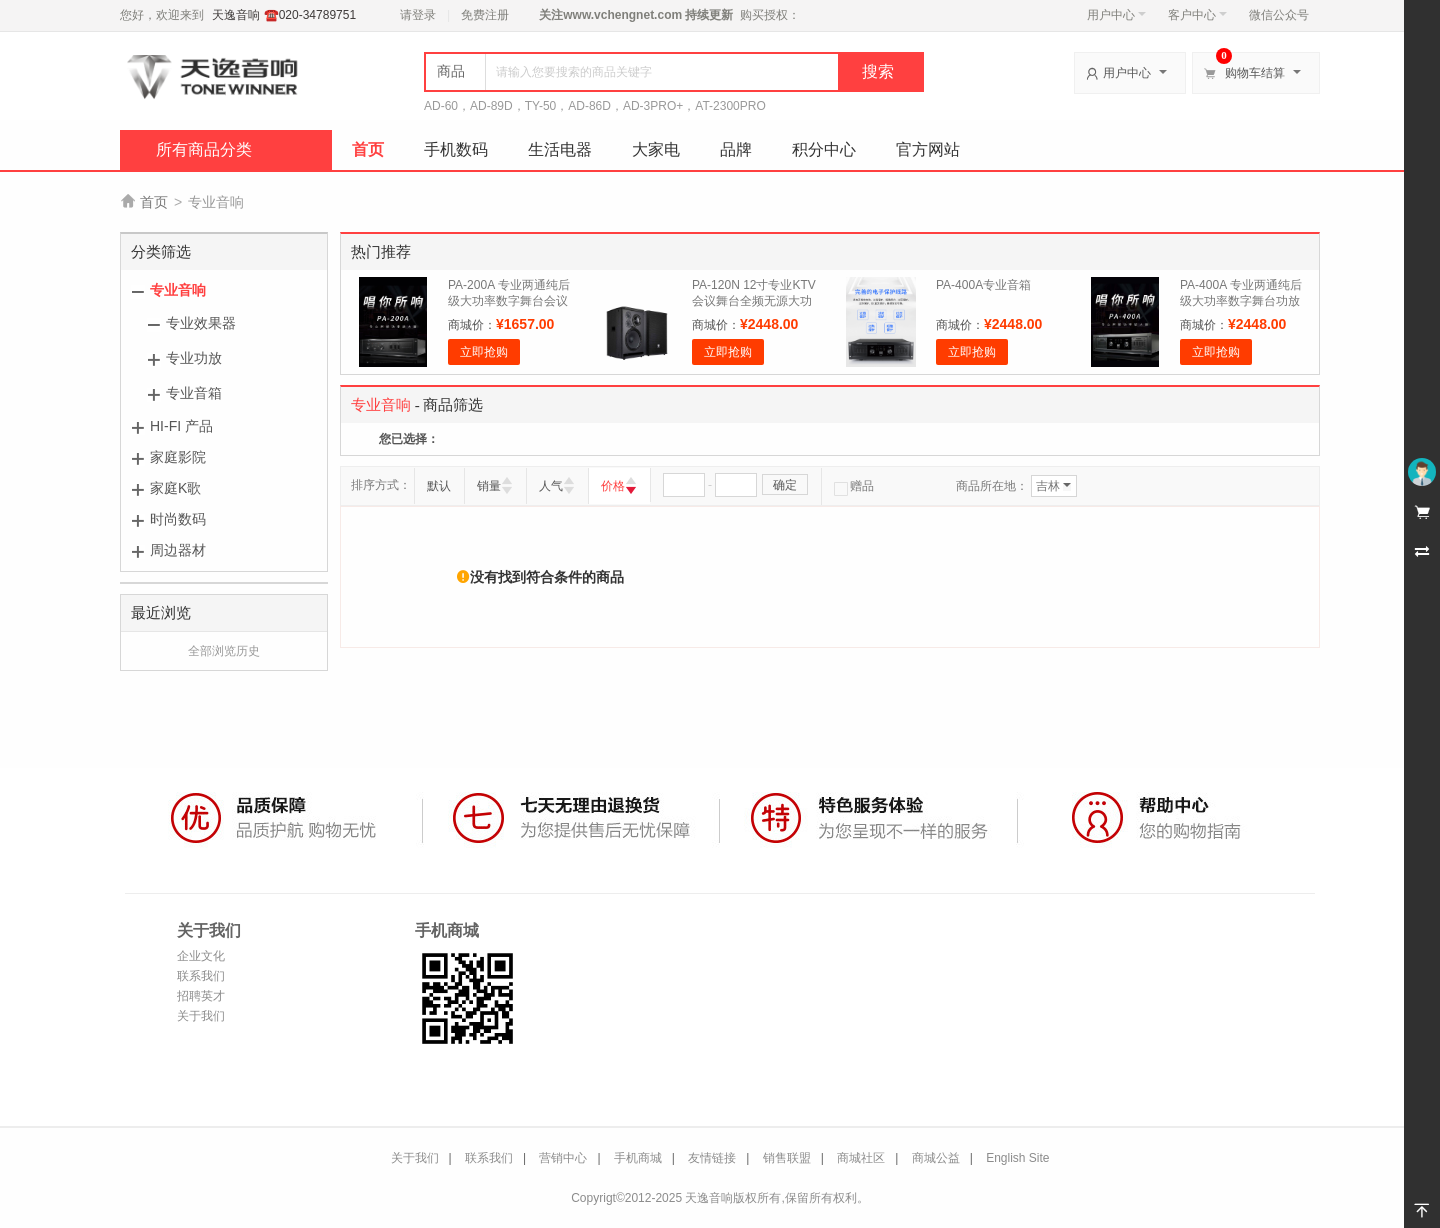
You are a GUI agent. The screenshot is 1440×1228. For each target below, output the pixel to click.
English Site (1017, 1158)
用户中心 (1116, 15)
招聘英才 (201, 996)
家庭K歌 (175, 488)
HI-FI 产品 (181, 426)
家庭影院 (178, 457)
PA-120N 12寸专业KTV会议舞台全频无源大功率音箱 (754, 301)
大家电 (656, 149)
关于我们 (201, 1016)
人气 (551, 486)
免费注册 (485, 15)
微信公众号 (1279, 15)
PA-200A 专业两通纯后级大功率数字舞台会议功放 (509, 301)
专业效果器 (201, 323)
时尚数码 (178, 519)
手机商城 (638, 1158)
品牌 (736, 149)
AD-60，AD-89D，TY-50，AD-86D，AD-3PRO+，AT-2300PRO (595, 106)
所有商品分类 (204, 149)
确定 (785, 485)
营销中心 (563, 1158)
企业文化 (201, 956)
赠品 (854, 486)
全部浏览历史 (224, 651)
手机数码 (456, 149)
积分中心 (824, 149)
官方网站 (928, 149)
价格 (613, 486)
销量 (489, 486)
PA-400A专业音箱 (983, 285)
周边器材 (178, 550)
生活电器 (560, 149)
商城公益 (936, 1158)
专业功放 (194, 358)
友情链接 (712, 1158)
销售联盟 (787, 1158)
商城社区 (861, 1158)
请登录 (418, 15)
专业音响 (178, 290)
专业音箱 (194, 393)
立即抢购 (484, 352)
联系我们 (201, 976)
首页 (368, 149)
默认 (439, 486)
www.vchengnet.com (622, 15)
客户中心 (1197, 15)
